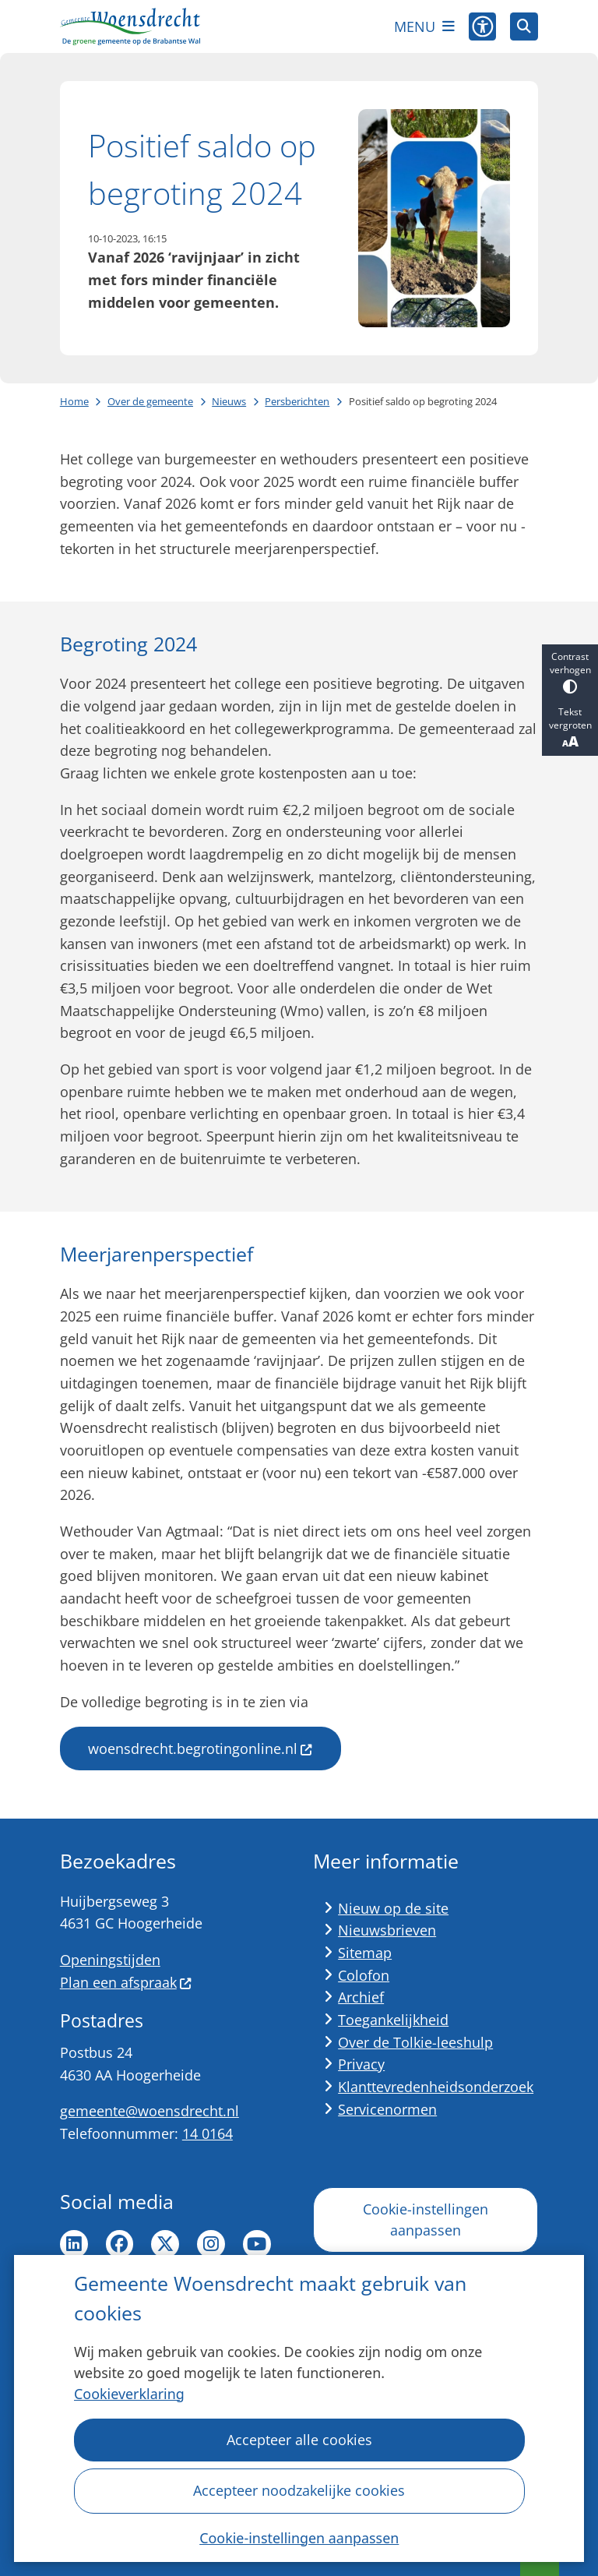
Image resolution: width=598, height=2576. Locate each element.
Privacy (361, 2064)
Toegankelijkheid (393, 2019)
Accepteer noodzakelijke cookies (299, 2490)
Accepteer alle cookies (298, 2439)
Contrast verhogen (570, 672)
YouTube (257, 2244)
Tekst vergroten (570, 727)
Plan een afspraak (126, 1982)
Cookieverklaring (129, 2393)
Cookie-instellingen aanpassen (299, 2537)
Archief (361, 1997)
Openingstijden (110, 1959)
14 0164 (207, 2133)
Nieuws (229, 401)
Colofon (363, 1975)
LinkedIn (74, 2244)
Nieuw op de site (393, 1908)
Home (74, 401)
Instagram (211, 2244)
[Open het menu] (424, 26)
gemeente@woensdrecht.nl (149, 2110)
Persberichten (297, 401)
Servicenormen (387, 2109)
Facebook (120, 2244)
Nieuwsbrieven (387, 1930)
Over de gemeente (150, 401)
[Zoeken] (524, 26)
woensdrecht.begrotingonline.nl (200, 1748)
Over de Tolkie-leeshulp (415, 2042)
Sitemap (365, 1952)
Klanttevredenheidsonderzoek (435, 2086)
